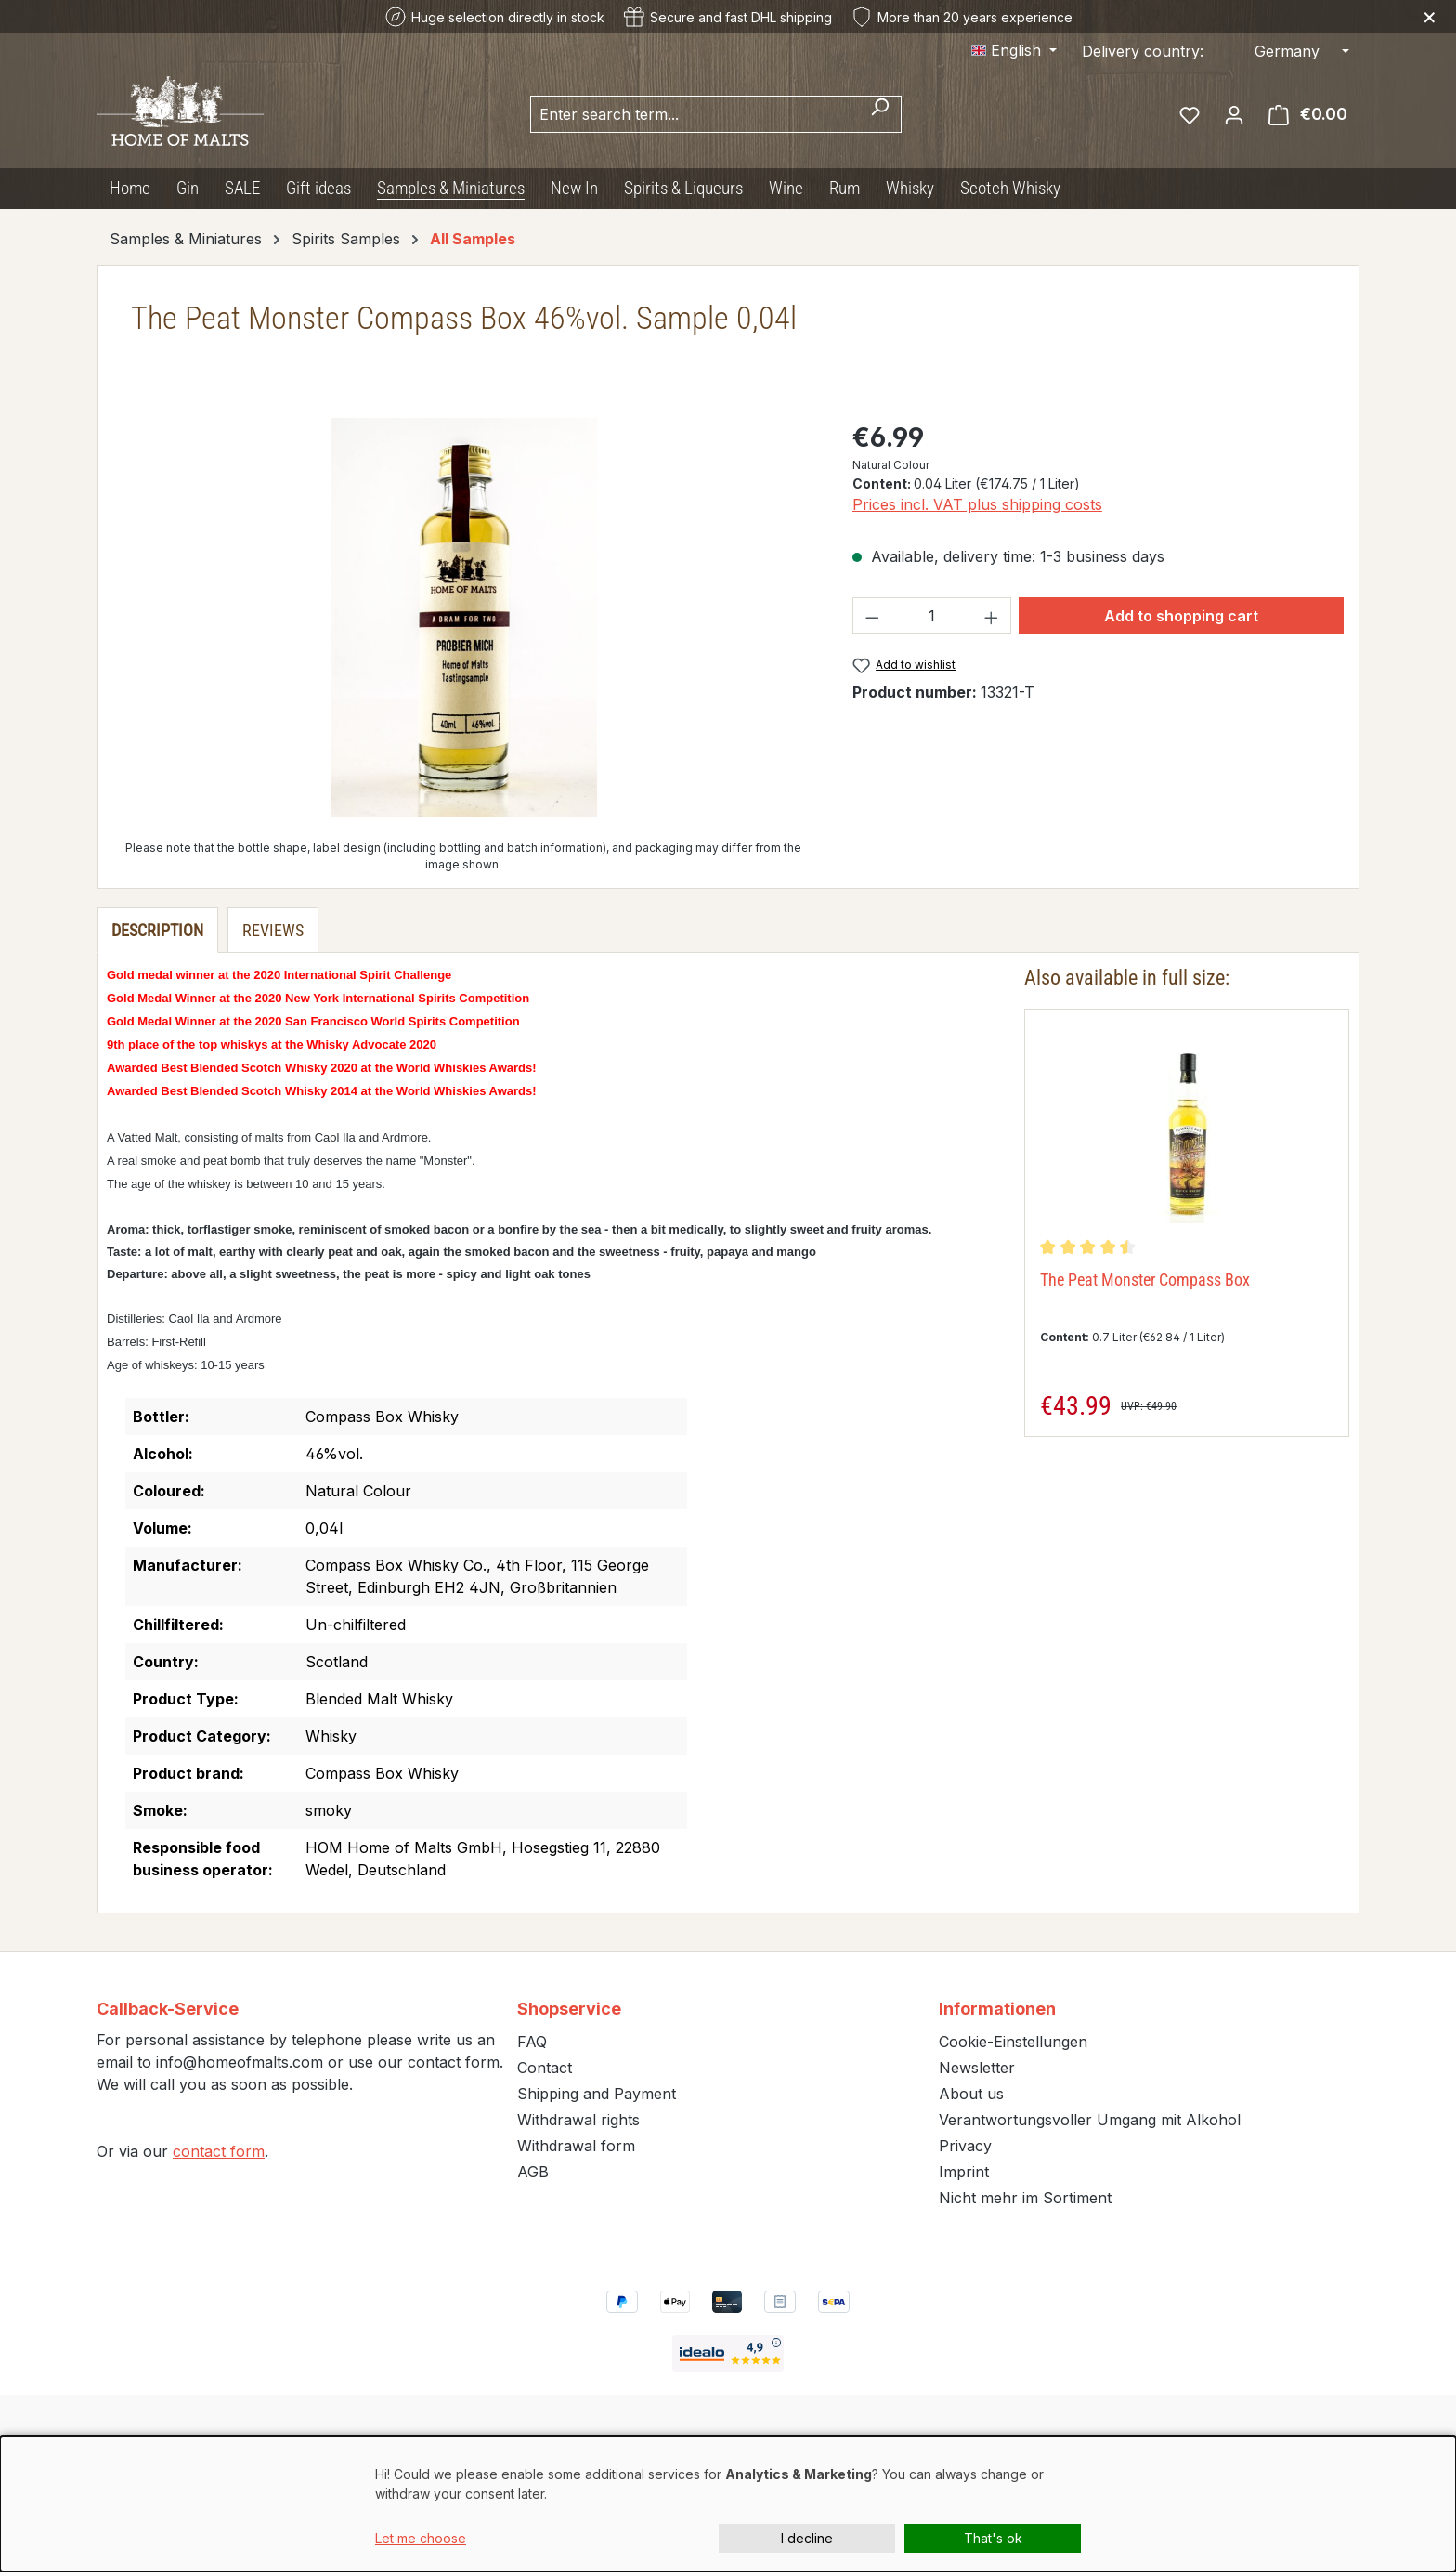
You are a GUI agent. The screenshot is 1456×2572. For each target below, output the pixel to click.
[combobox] (694, 114)
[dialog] (728, 2504)
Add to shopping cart (1181, 616)
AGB (533, 2171)
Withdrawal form (576, 2145)
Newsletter (977, 2067)
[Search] (880, 114)
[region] (464, 617)
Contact (544, 2067)
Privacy (965, 2145)
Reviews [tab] (273, 930)
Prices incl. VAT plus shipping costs (977, 504)
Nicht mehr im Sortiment (1025, 2197)
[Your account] (1234, 114)
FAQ (532, 2041)
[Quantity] (931, 615)
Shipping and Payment (596, 2093)
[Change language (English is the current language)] (1014, 50)
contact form (219, 2151)
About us (971, 2093)
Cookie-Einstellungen (1013, 2041)
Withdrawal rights (578, 2119)
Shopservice (569, 2008)
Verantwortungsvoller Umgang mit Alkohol (1090, 2119)
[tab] (157, 930)
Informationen (997, 2008)
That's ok (993, 2538)
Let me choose (420, 2538)
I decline (807, 2538)
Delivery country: (1142, 51)
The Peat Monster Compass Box (1145, 1279)
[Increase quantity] (991, 615)
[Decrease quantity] (871, 615)
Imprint (964, 2171)
